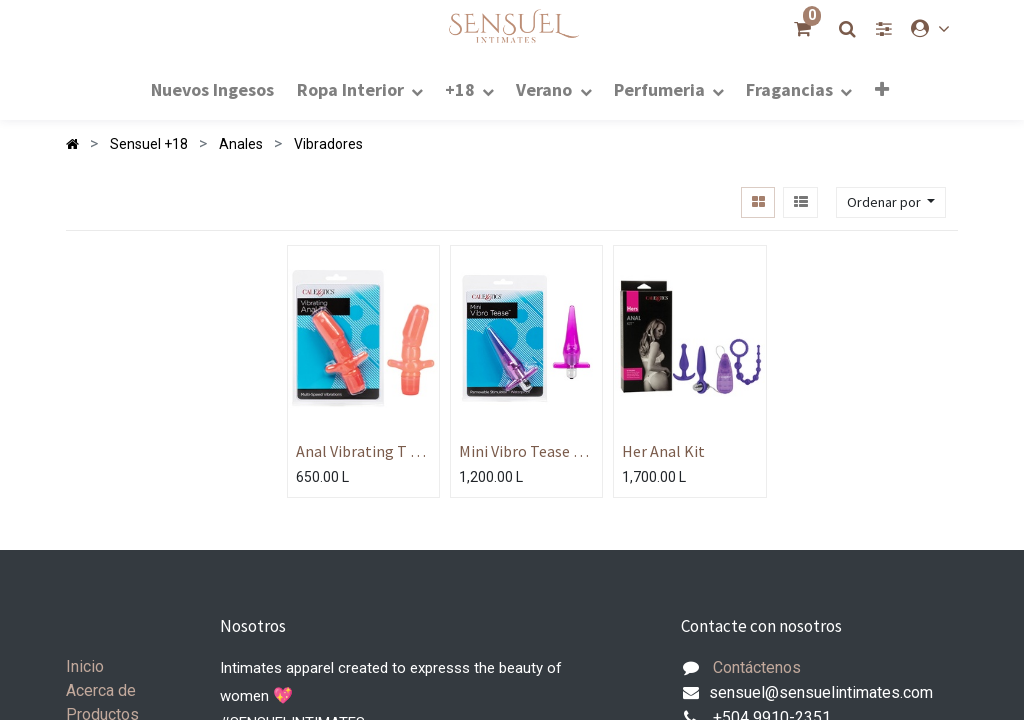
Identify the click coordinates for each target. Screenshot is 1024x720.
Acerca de (101, 690)
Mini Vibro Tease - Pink (519, 451)
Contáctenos (757, 667)
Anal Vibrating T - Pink (356, 451)
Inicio (85, 666)
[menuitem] (212, 88)
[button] (882, 89)
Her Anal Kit (663, 451)
